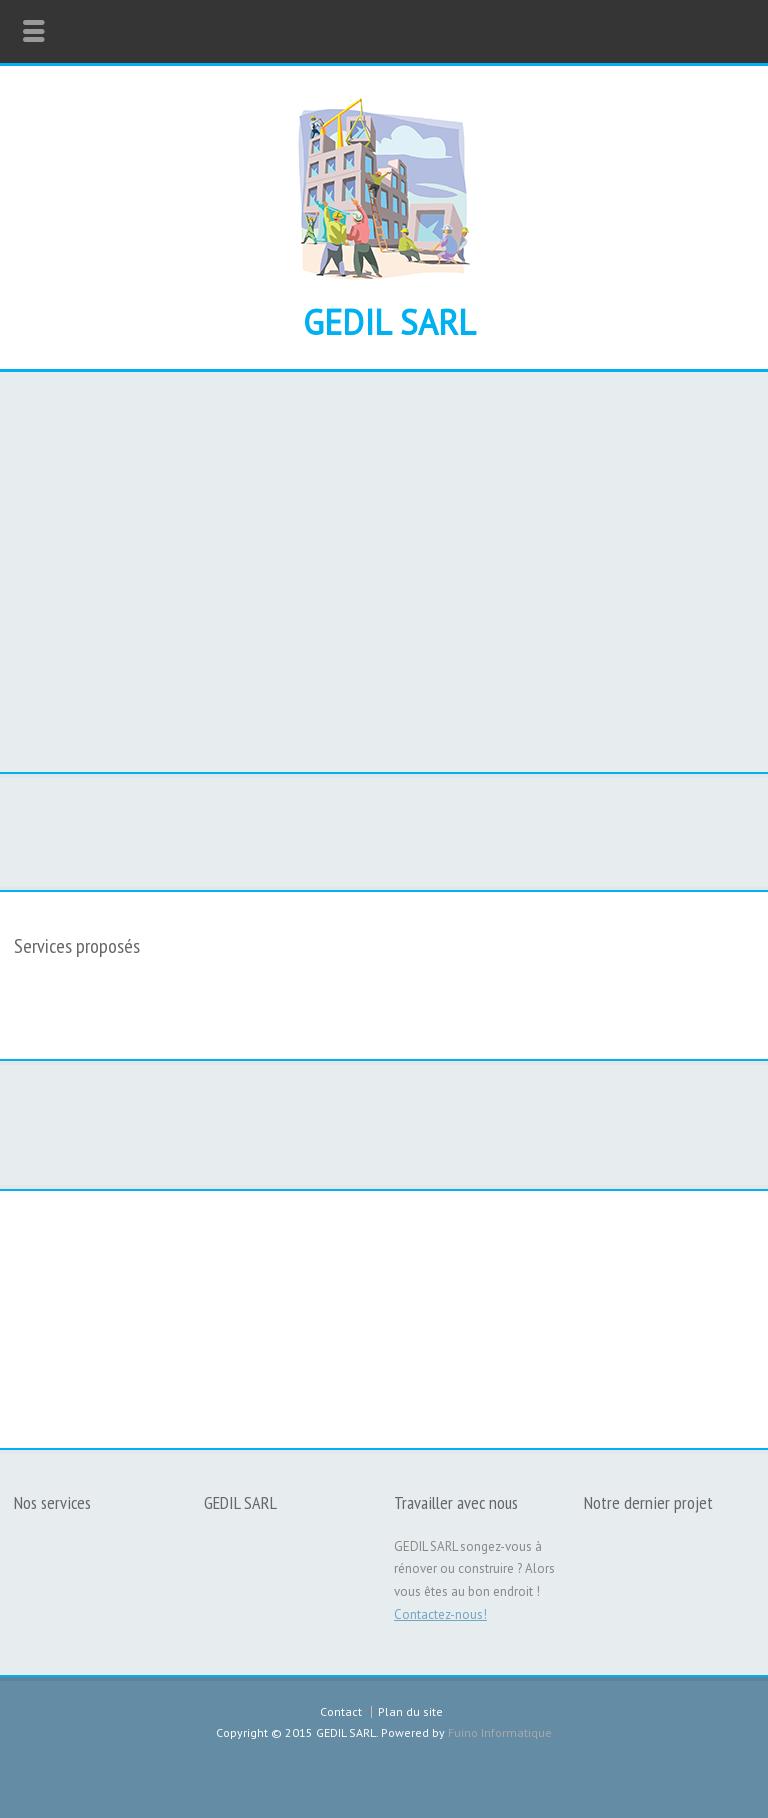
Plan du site (410, 1711)
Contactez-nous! (440, 1614)
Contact (341, 1711)
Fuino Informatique (500, 1732)
